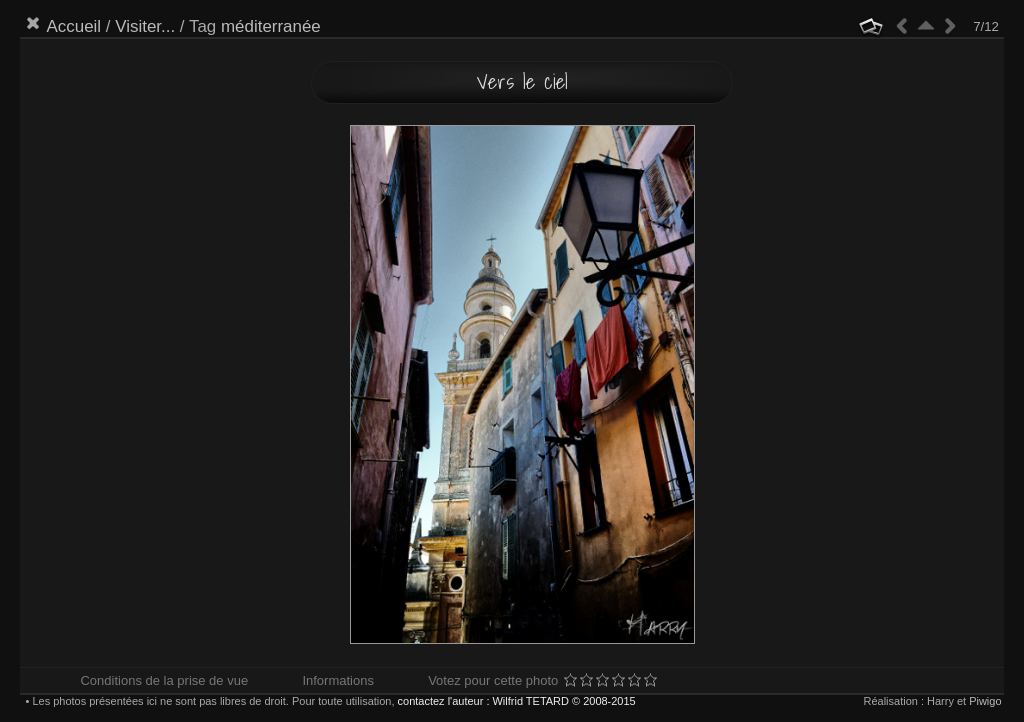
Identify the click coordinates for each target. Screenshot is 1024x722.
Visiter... (145, 26)
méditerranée (271, 26)
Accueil (73, 26)
